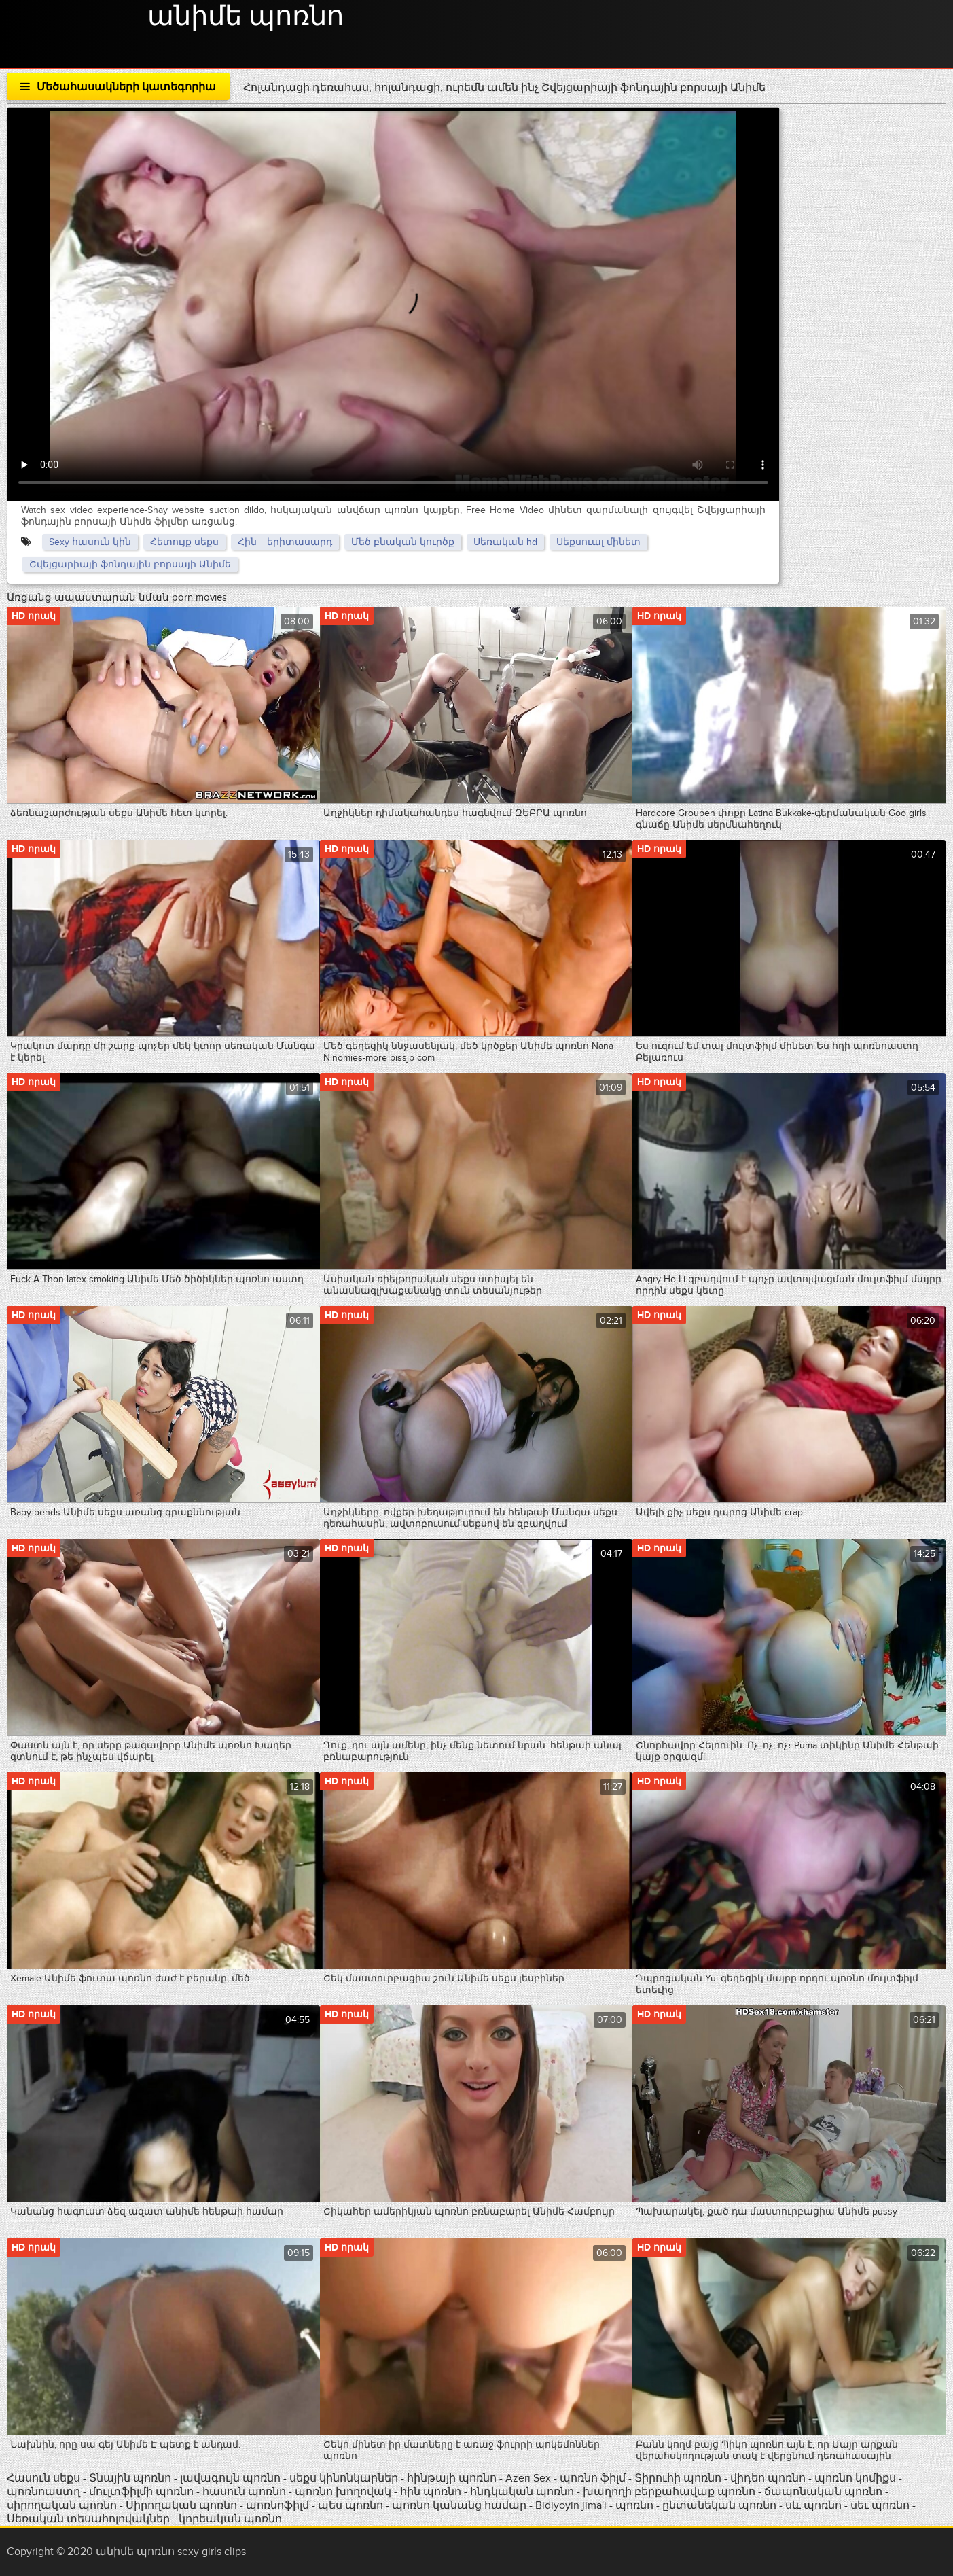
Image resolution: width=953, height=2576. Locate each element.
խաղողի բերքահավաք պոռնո (669, 2492)
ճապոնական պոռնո (823, 2492)
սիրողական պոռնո (62, 2505)
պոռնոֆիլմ (277, 2505)
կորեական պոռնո (230, 2519)
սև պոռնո (813, 2505)
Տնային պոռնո (131, 2478)
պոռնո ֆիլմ (594, 2478)
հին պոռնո (430, 2492)
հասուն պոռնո (244, 2492)
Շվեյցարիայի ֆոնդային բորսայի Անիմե (130, 564)
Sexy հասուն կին (90, 542)
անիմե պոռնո (245, 17)
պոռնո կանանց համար (459, 2505)
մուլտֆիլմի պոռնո (141, 2492)
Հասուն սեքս (45, 2478)
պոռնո (634, 2505)
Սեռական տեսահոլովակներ (90, 2519)
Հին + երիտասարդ (285, 542)
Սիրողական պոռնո (181, 2505)
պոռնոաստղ (43, 2492)
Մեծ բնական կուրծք (402, 542)
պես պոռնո (350, 2505)
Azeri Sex (529, 2478)
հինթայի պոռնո (452, 2478)
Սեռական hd (505, 542)
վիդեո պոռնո (768, 2478)
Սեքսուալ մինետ (598, 542)
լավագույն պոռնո (230, 2478)
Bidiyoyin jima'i (571, 2505)
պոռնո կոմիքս (855, 2478)
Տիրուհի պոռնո (679, 2478)
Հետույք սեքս (184, 542)
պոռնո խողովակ (343, 2492)
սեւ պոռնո (880, 2505)
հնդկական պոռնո (522, 2492)
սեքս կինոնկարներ (343, 2478)
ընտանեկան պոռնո (719, 2505)
